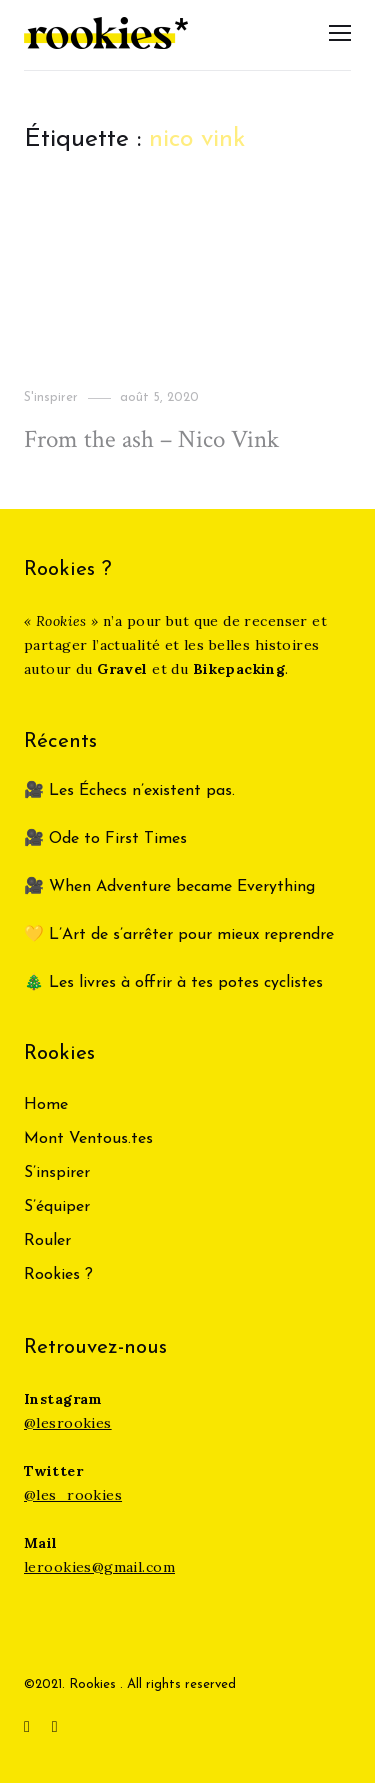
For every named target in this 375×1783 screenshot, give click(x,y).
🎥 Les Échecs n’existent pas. (129, 791)
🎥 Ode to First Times (105, 839)
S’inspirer (57, 1173)
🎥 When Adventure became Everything (169, 887)
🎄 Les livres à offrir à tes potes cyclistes (173, 983)
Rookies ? (58, 1275)
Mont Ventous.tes (88, 1139)
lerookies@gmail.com (99, 1567)
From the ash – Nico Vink (151, 439)
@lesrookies (68, 1423)
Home (46, 1105)
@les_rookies (73, 1495)
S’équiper (57, 1207)
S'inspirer (51, 397)
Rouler (47, 1241)
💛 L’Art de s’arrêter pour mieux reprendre (179, 935)
